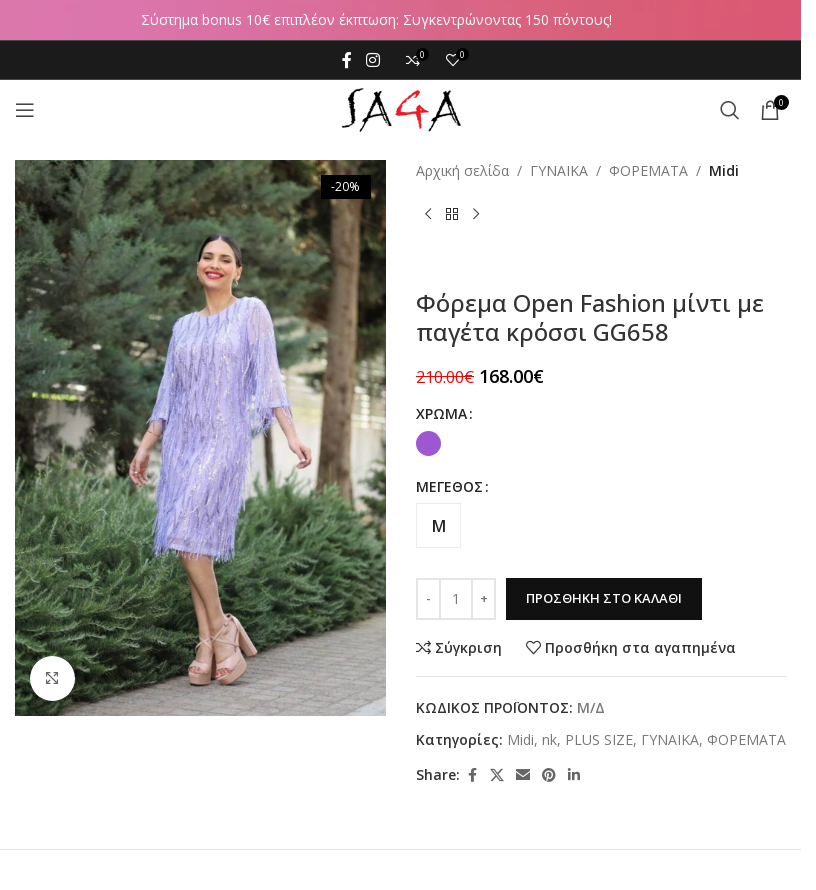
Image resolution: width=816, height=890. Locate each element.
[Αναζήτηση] (730, 110)
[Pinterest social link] (549, 775)
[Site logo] (401, 108)
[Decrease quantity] (428, 599)
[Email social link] (523, 775)
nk (549, 739)
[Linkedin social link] (574, 775)
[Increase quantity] (483, 599)
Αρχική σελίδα (462, 170)
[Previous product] (428, 214)
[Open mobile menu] (25, 110)
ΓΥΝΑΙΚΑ (559, 170)
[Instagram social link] (372, 60)
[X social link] (497, 775)
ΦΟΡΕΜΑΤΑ (648, 170)
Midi (724, 170)
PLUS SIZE (599, 739)
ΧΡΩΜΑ (441, 413)
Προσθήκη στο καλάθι (604, 598)
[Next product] (476, 214)
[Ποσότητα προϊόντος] (456, 599)
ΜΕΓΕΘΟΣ (449, 486)
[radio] (428, 443)
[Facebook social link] (347, 60)
